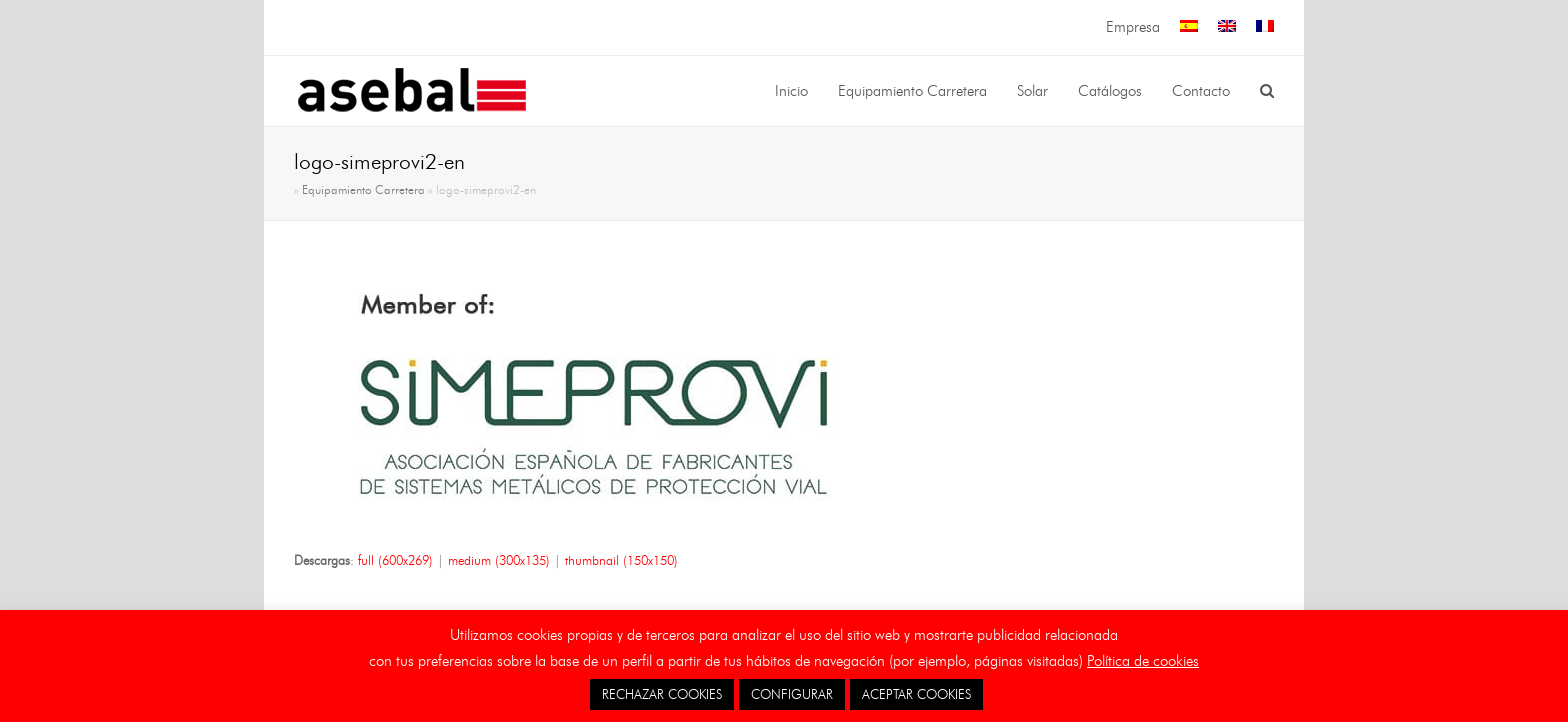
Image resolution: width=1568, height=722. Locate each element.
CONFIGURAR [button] (792, 694)
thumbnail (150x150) (621, 560)
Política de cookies (1143, 661)
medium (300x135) (499, 560)
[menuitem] (1189, 27)
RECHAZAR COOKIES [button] (662, 694)
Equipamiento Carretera (363, 190)
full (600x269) (395, 560)
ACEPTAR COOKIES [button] (916, 694)
